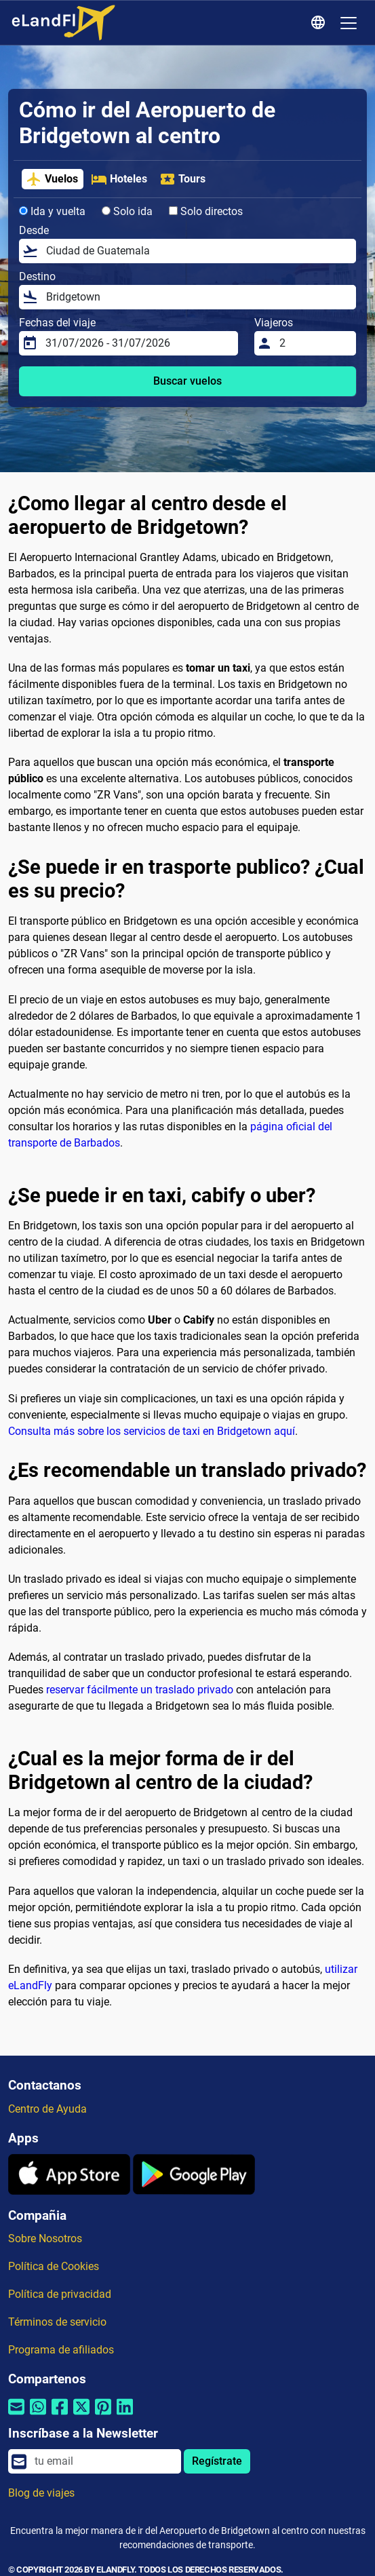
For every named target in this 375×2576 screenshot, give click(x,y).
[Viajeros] (313, 343)
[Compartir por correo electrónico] (16, 2415)
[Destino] (197, 297)
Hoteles (119, 179)
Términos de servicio (57, 2321)
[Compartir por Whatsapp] (38, 2415)
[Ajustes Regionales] (320, 23)
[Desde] (197, 251)
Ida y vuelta (52, 211)
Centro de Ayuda (47, 2108)
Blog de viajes (41, 2492)
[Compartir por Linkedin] (125, 2415)
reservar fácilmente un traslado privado (139, 1689)
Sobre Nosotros (45, 2238)
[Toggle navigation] (348, 23)
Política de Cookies (53, 2266)
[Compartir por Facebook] (60, 2415)
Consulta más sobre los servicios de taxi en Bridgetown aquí (151, 1431)
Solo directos (206, 211)
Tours (182, 179)
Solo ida (127, 211)
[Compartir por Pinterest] (103, 2415)
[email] (103, 2461)
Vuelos (52, 179)
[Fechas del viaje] (137, 343)
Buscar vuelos (187, 380)
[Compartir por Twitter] (81, 2415)
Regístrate (217, 2461)
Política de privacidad (59, 2294)
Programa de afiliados (61, 2349)
